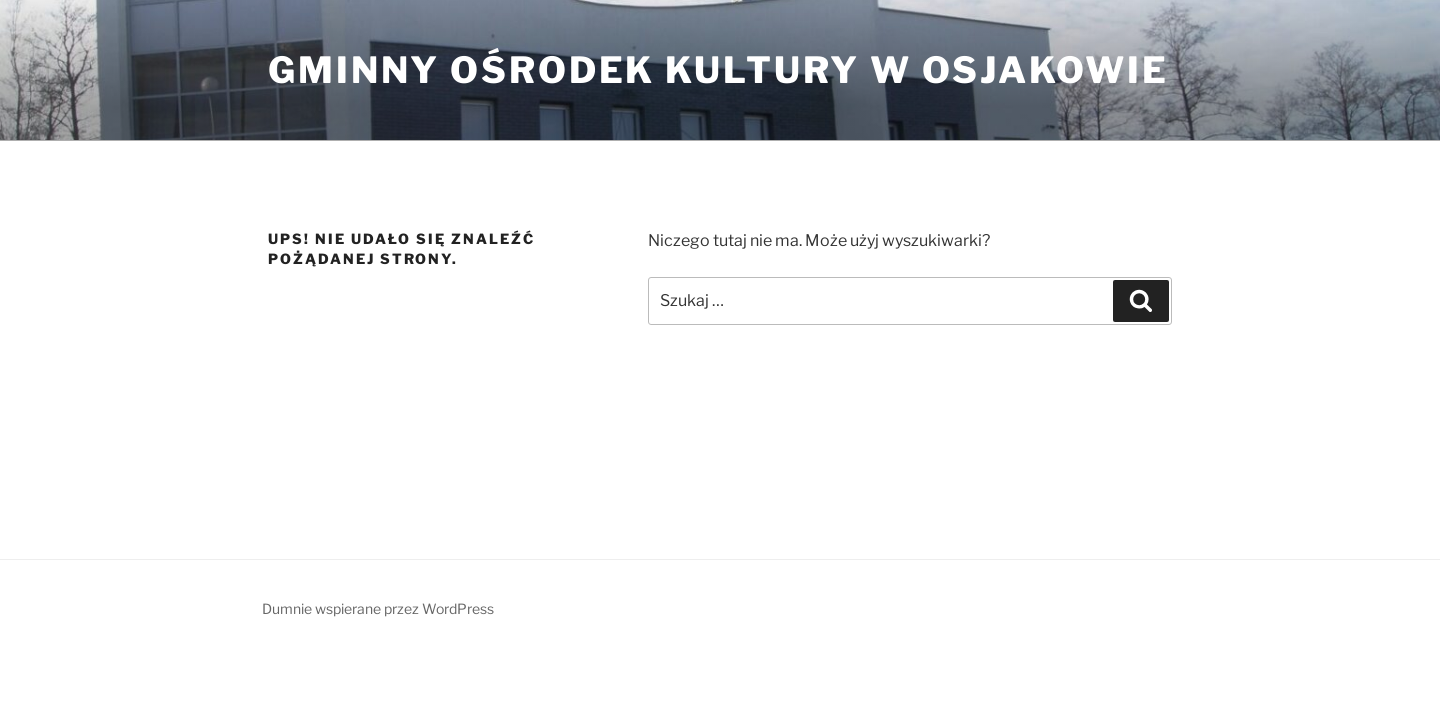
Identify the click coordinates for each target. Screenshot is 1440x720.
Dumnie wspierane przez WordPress (378, 608)
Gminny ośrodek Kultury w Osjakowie (718, 70)
